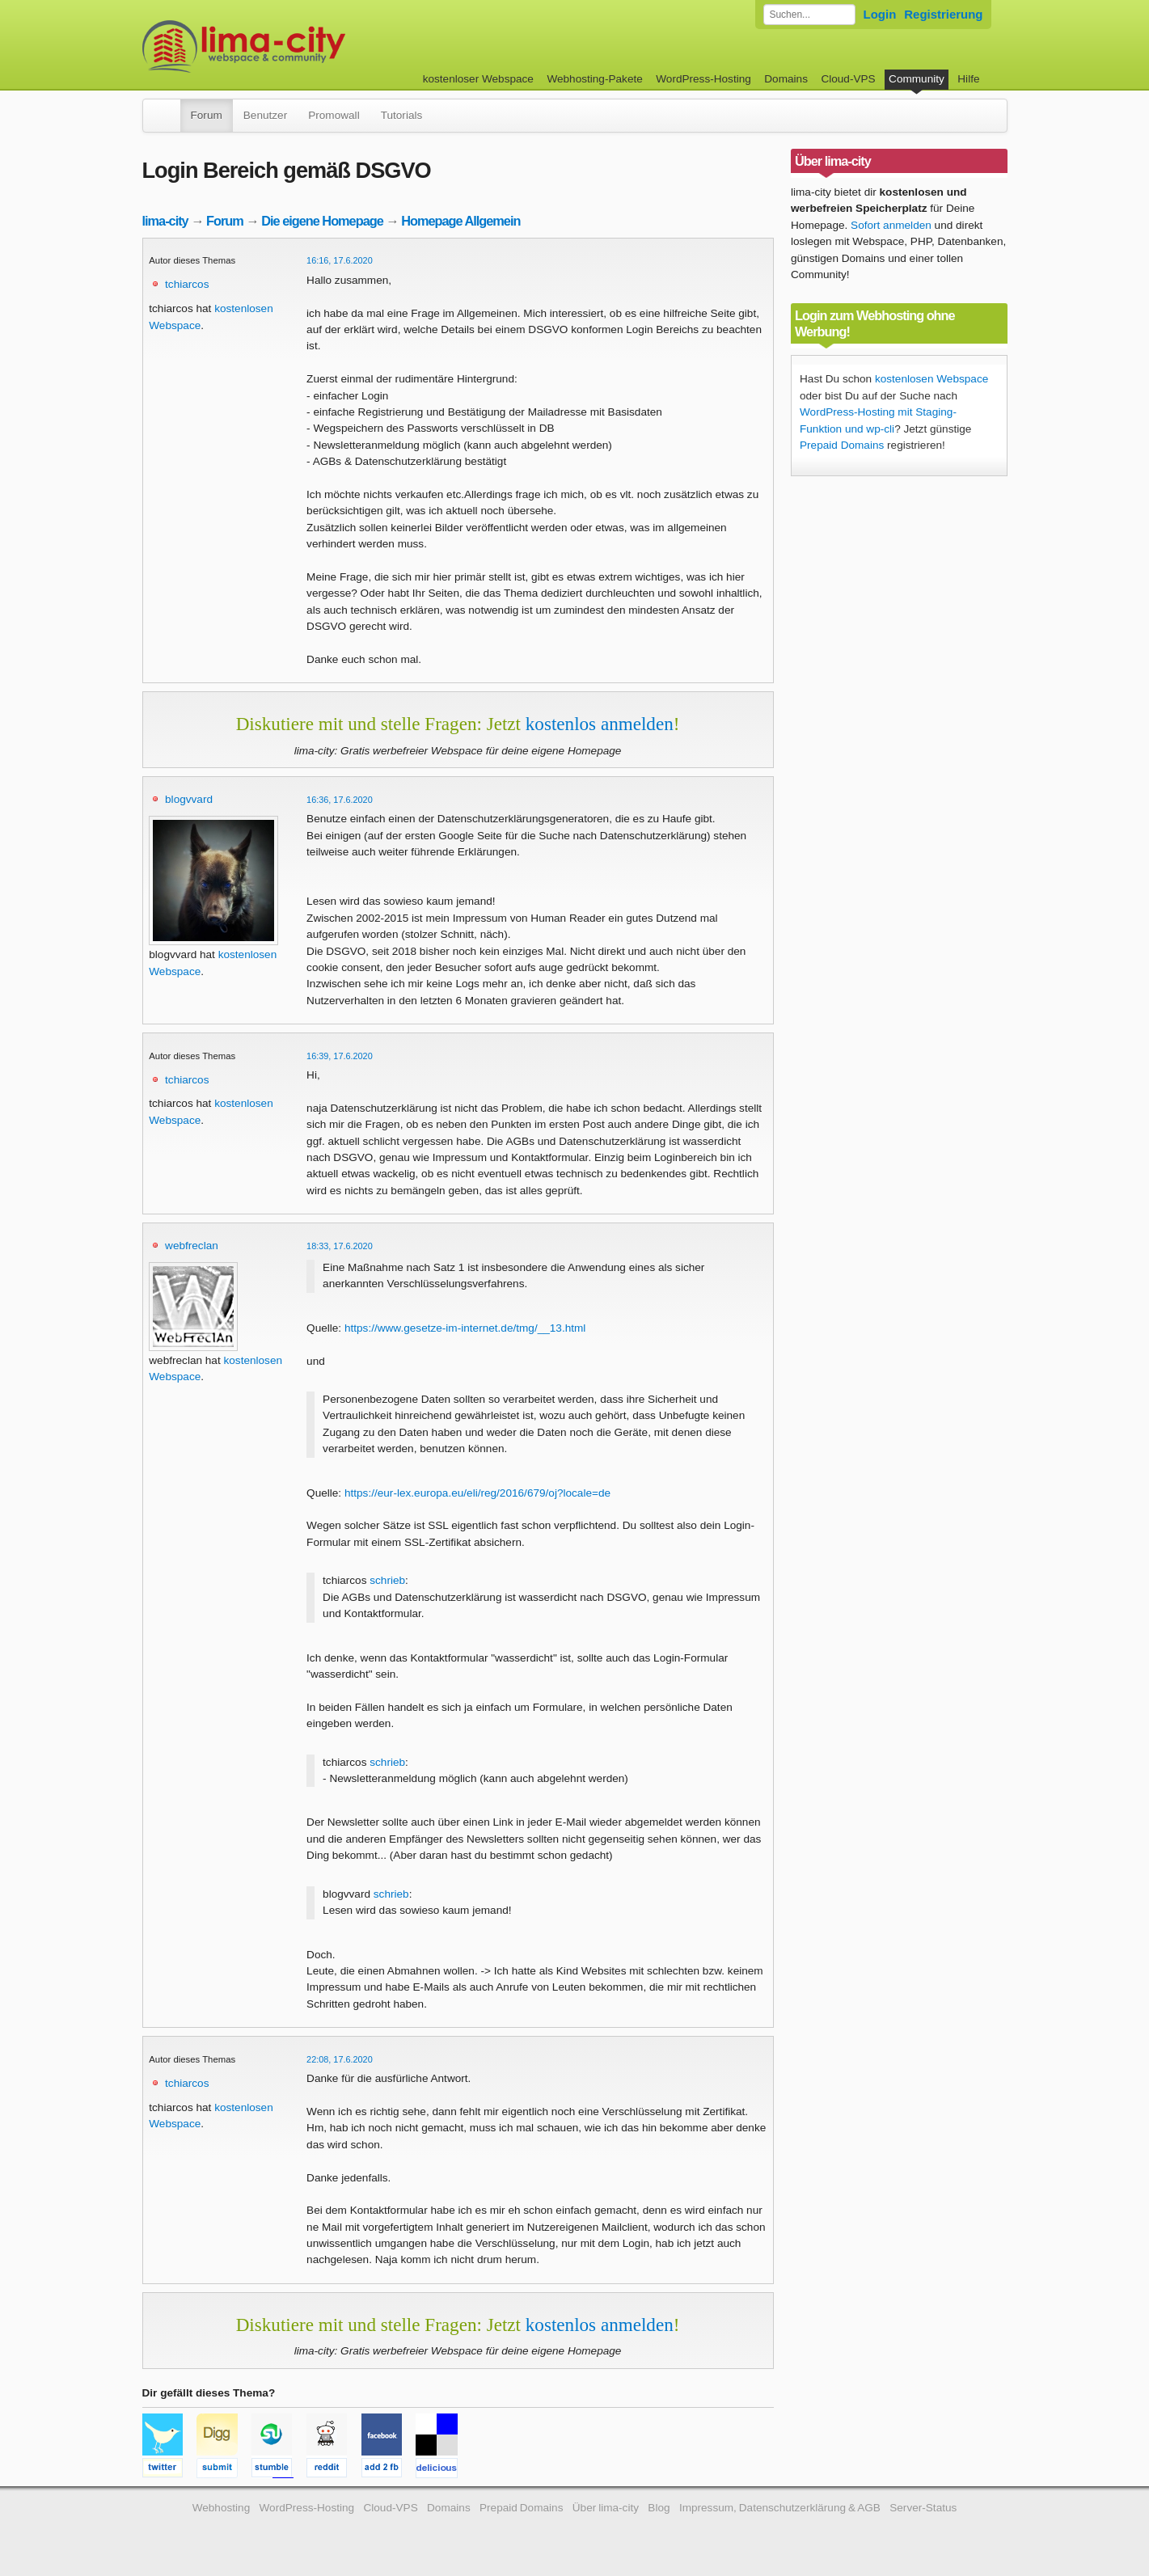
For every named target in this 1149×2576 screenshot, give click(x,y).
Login (880, 14)
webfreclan (191, 1245)
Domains (786, 79)
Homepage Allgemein (460, 220)
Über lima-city (605, 2508)
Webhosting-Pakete (594, 79)
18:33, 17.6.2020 (339, 1246)
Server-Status (923, 2508)
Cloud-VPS (848, 79)
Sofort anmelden (891, 225)
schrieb (387, 1580)
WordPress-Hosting (703, 79)
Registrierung (943, 14)
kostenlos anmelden (600, 723)
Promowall (333, 115)
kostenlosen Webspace (931, 379)
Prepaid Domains (842, 445)
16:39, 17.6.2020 (339, 1056)
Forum (206, 115)
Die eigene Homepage (322, 220)
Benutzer (265, 115)
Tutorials (402, 115)
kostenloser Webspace (478, 79)
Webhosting (221, 2508)
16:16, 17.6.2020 (339, 260)
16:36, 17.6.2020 (339, 799)
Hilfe (968, 79)
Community (916, 79)
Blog (659, 2508)
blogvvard (189, 799)
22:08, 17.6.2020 (339, 2059)
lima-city (165, 220)
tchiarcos (187, 284)
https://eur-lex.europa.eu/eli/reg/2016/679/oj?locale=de (477, 1493)
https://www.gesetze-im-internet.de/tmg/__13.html (464, 1328)
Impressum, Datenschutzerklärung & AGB (780, 2508)
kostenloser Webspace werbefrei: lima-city (304, 46)
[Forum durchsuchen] (809, 14)
